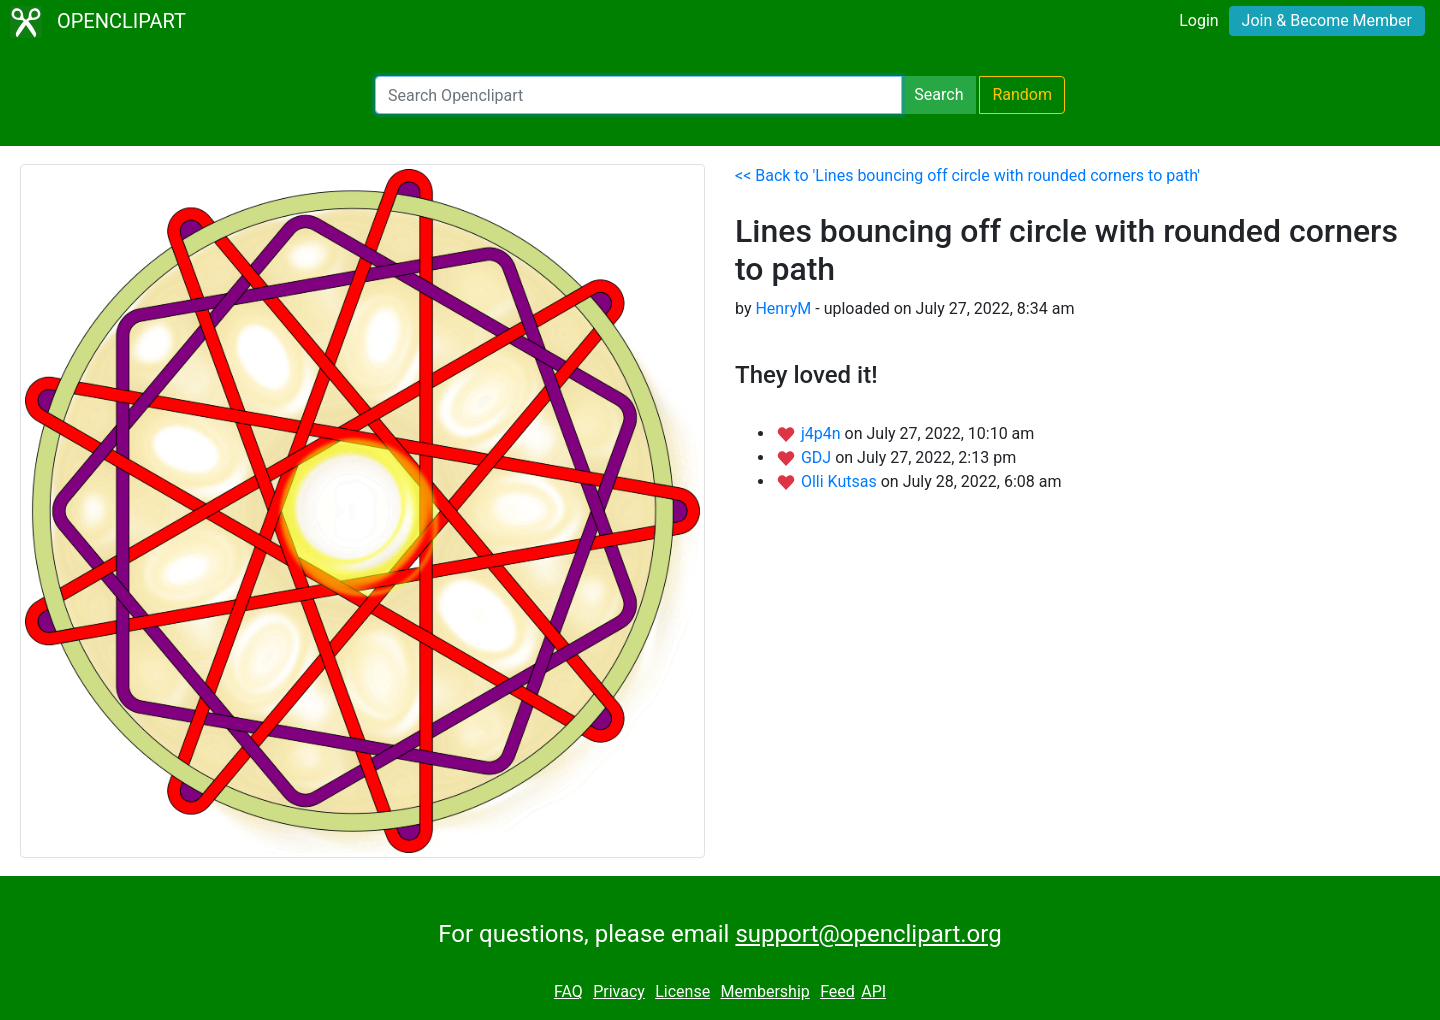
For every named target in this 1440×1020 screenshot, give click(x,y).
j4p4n (823, 433)
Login (1198, 20)
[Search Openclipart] (638, 95)
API (873, 991)
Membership (764, 991)
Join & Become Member (1327, 20)
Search (938, 94)
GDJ (818, 457)
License (682, 991)
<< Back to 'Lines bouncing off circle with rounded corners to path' (967, 175)
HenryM (783, 308)
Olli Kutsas (841, 481)
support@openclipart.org (868, 934)
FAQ (568, 991)
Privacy (619, 991)
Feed (837, 991)
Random (1022, 94)
